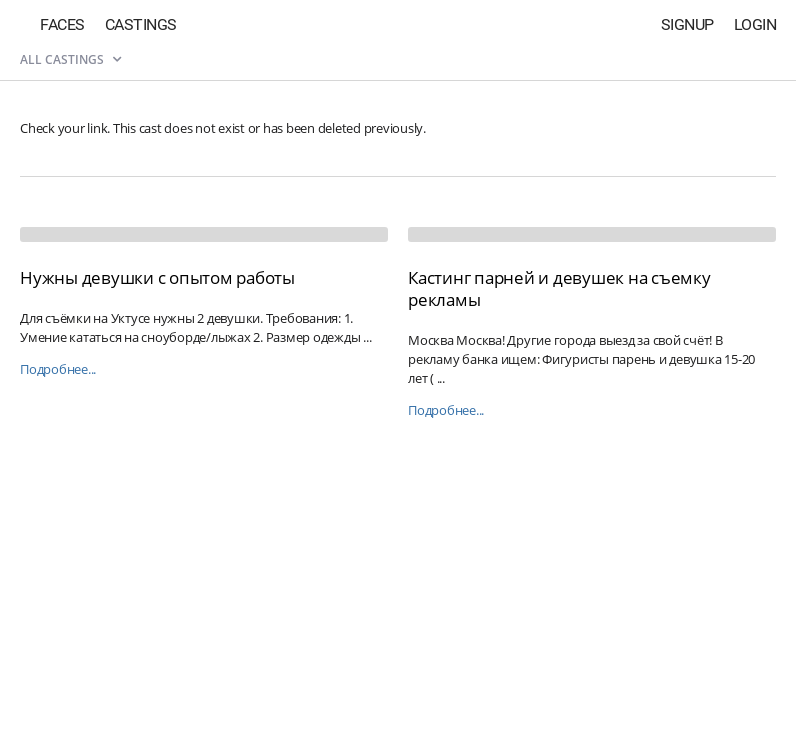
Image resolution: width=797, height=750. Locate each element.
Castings (141, 24)
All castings (70, 59)
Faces (62, 24)
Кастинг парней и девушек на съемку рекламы (559, 288)
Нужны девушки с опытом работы (157, 277)
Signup (687, 24)
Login (755, 24)
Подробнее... (58, 369)
